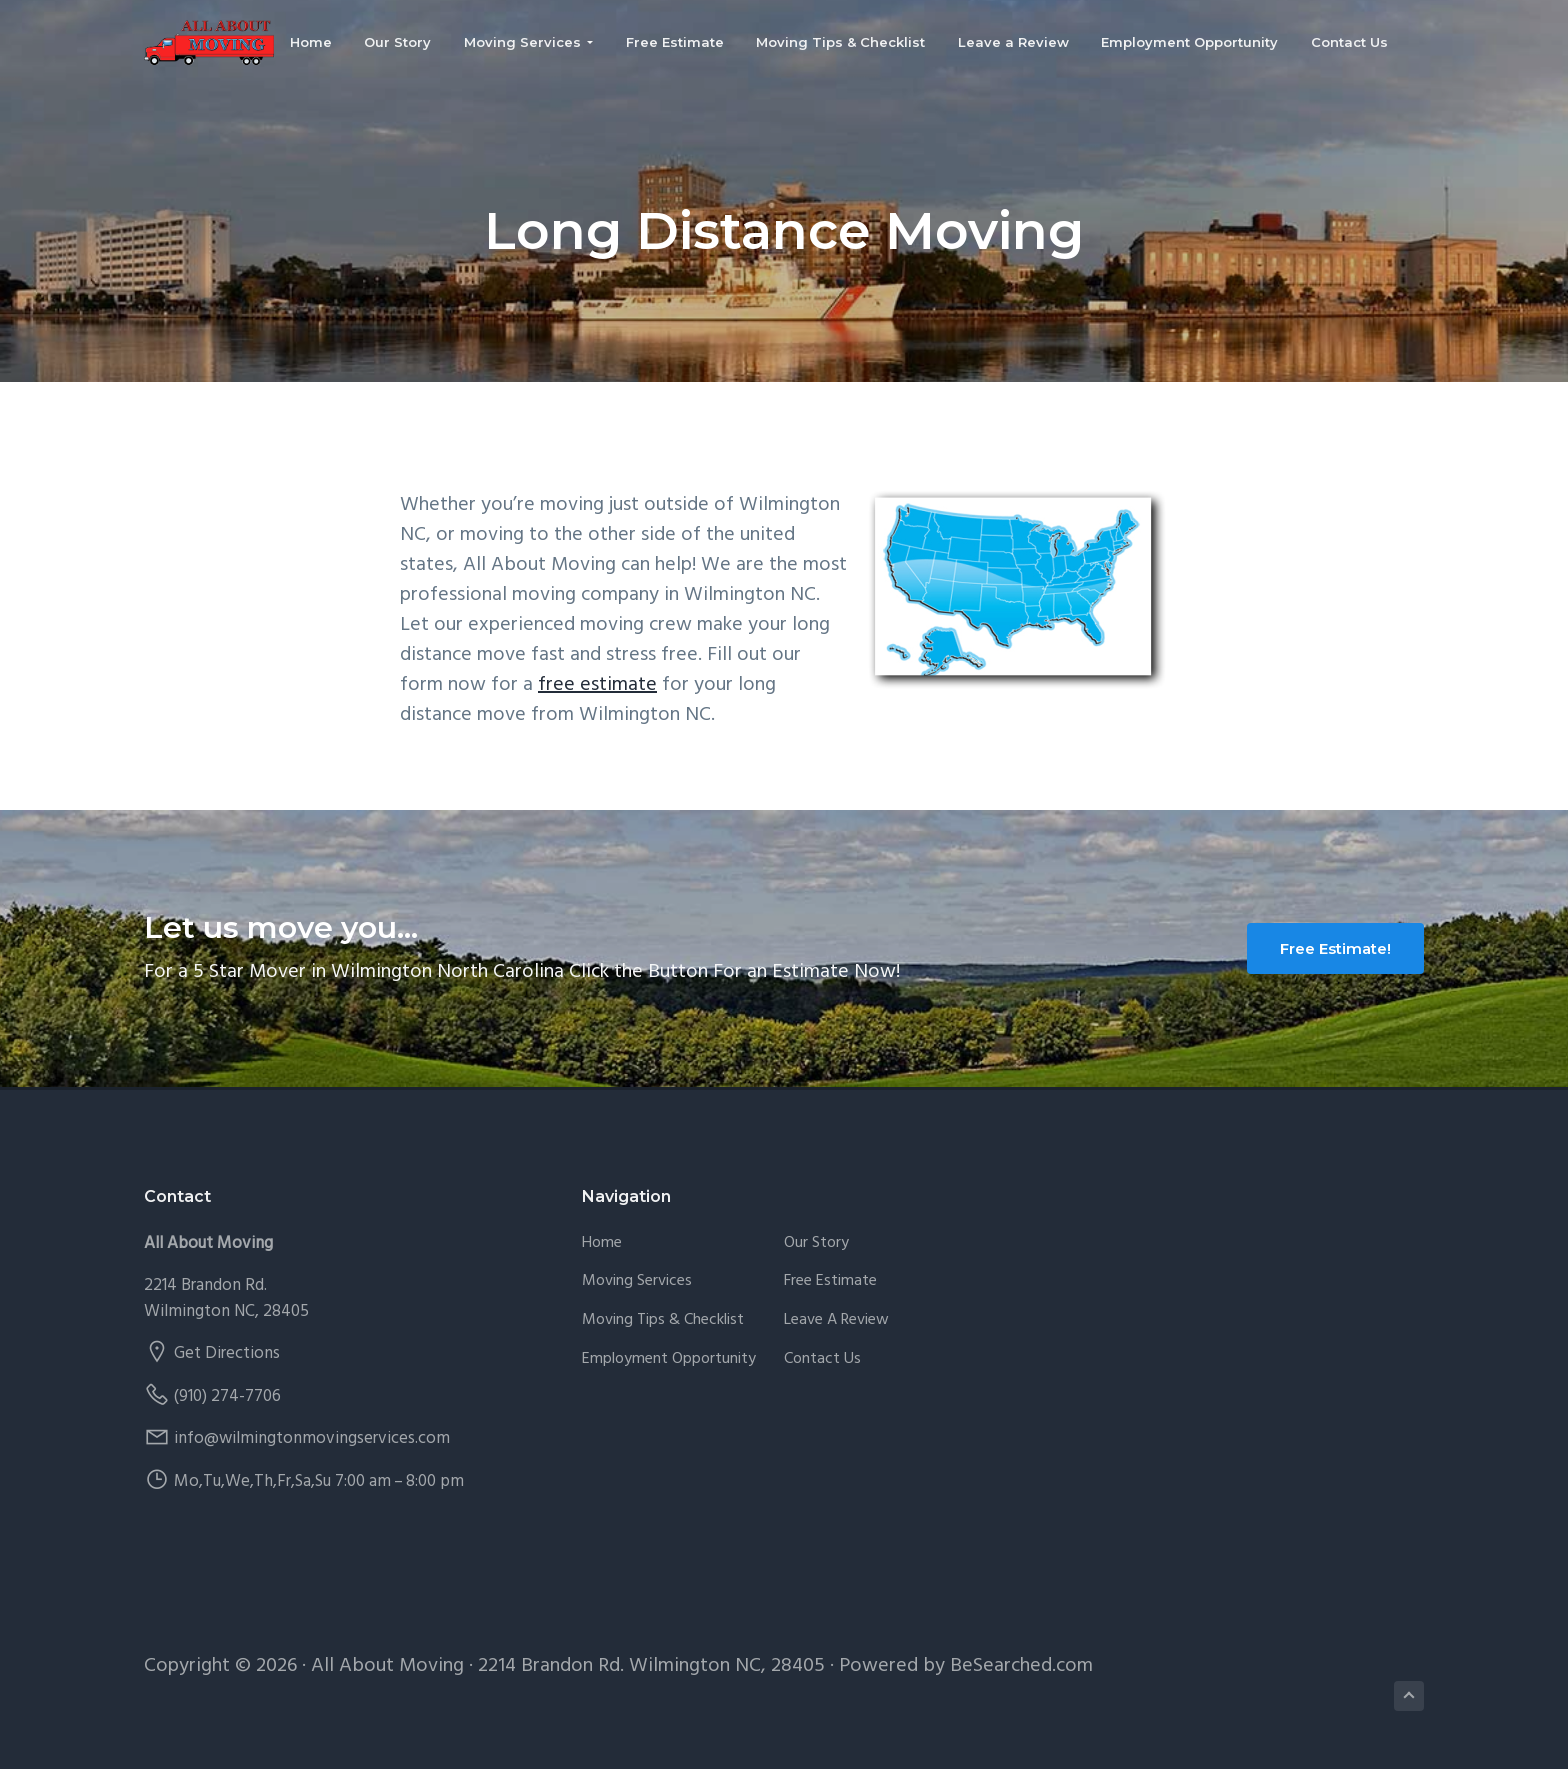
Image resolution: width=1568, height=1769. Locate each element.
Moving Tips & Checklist (663, 1320)
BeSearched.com (1021, 1666)
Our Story (816, 1243)
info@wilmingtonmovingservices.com (312, 1438)
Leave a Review (836, 1320)
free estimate (597, 685)
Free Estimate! (1335, 948)
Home (602, 1243)
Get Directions (227, 1353)
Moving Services (637, 1281)
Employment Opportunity (669, 1359)
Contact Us (822, 1359)
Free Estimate (830, 1281)
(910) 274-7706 (227, 1396)
